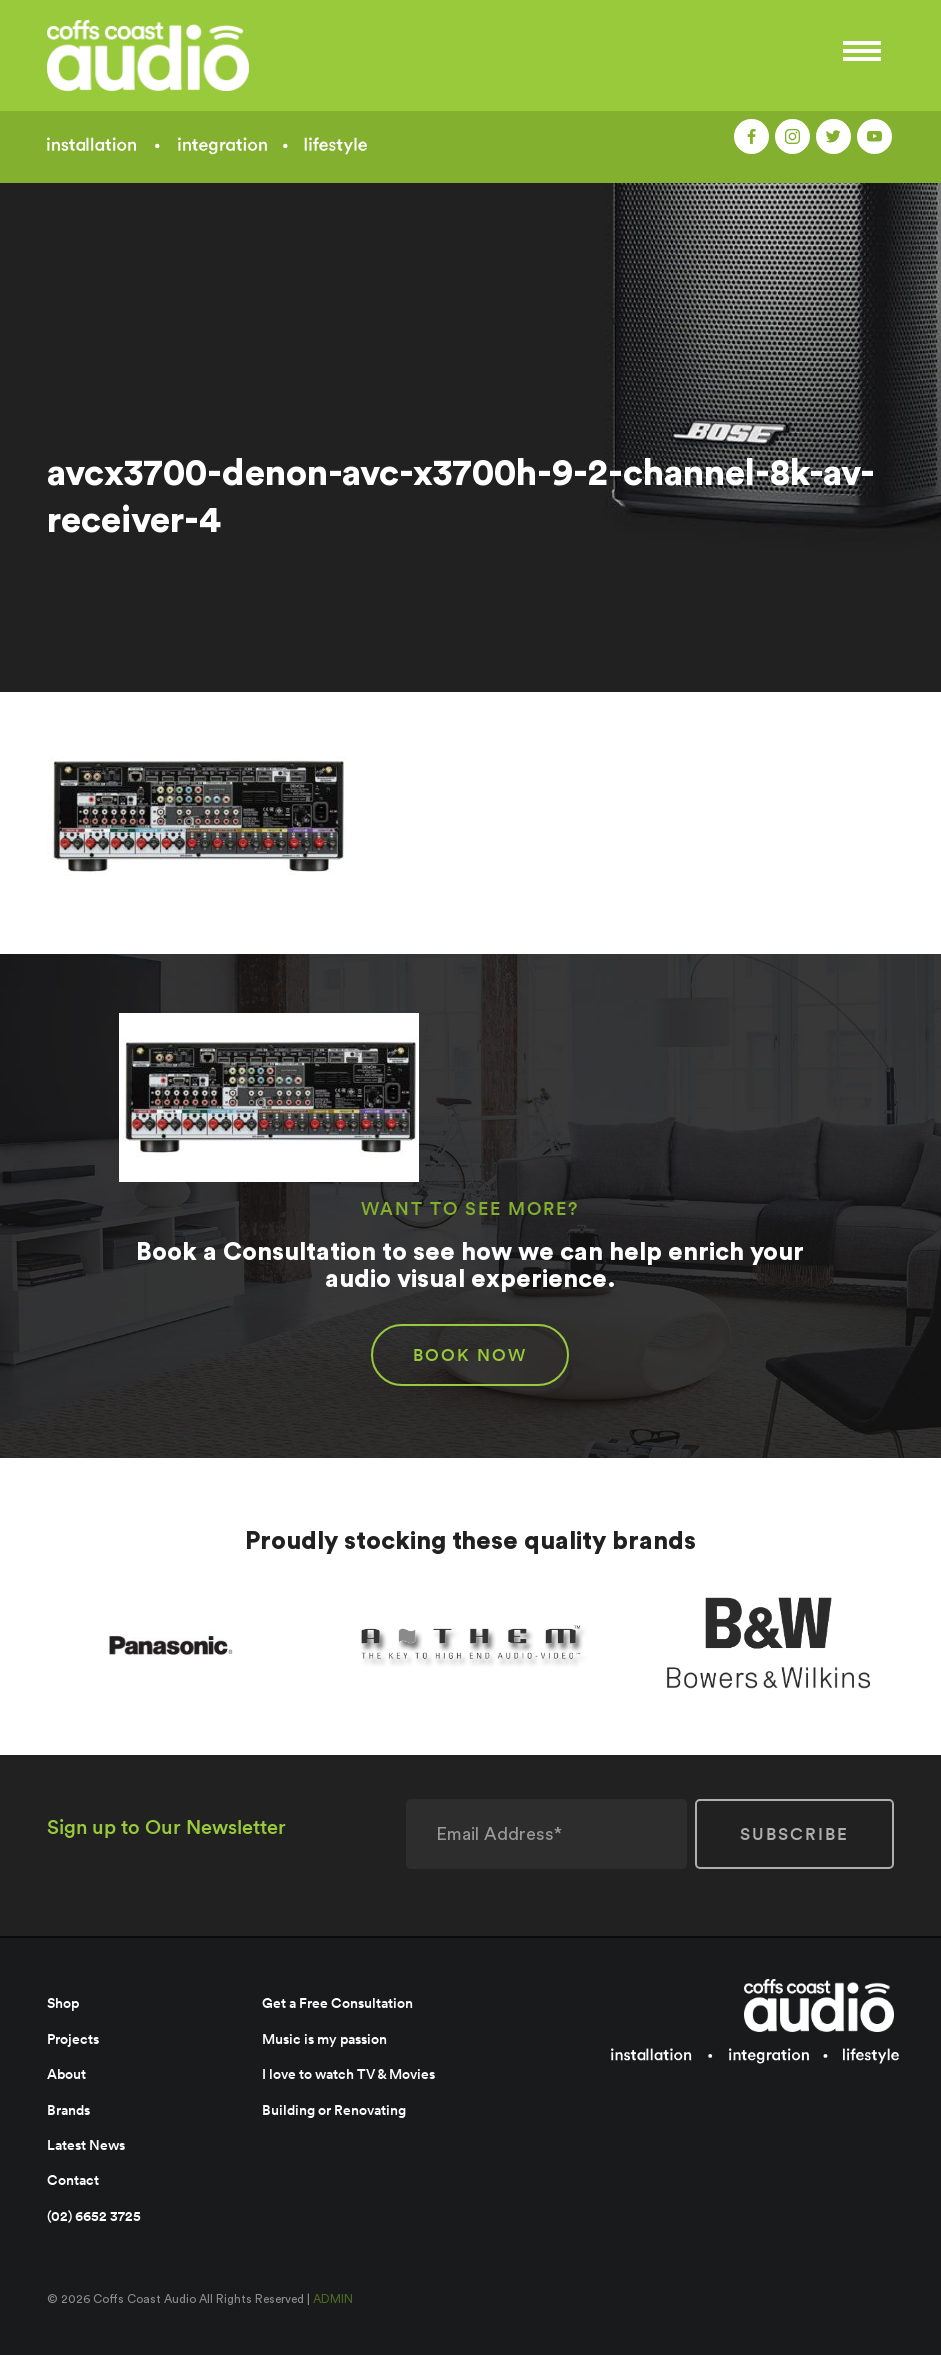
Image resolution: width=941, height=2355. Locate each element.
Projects (73, 2039)
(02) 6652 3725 (94, 2216)
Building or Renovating (334, 2110)
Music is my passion (324, 2039)
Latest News (86, 2145)
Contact (73, 2180)
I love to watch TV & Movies (348, 2074)
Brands (68, 2110)
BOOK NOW (470, 1355)
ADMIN (333, 2299)
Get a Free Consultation (337, 2003)
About (66, 2074)
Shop (63, 2003)
